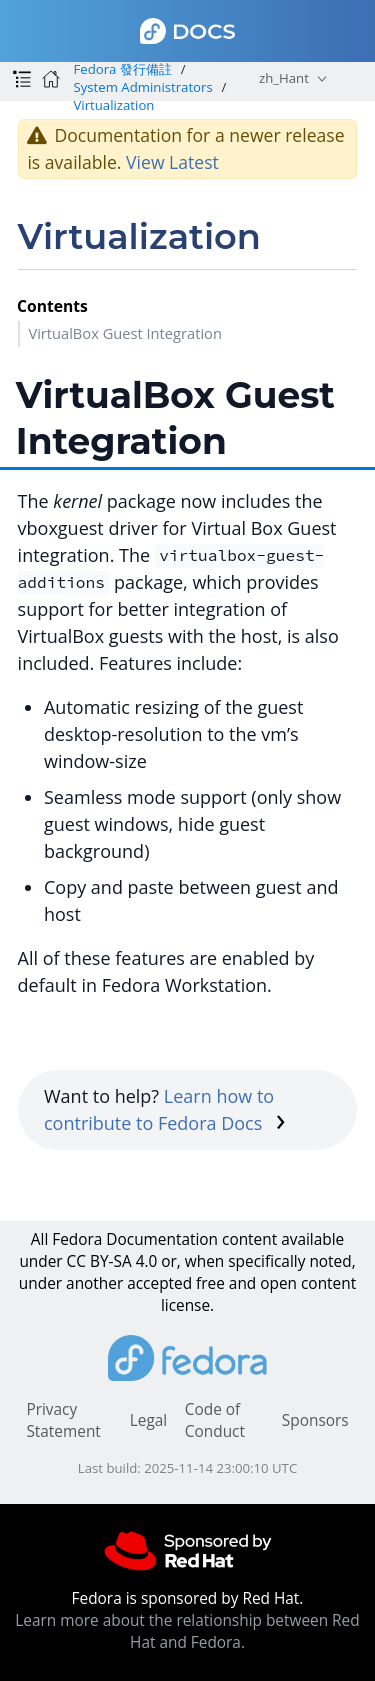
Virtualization (113, 105)
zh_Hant (284, 78)
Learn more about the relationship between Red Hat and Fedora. (187, 1631)
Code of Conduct (215, 1420)
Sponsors (315, 1420)
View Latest (172, 162)
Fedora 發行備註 (122, 69)
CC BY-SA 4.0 (112, 1261)
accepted (159, 1283)
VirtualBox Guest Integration (125, 333)
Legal (148, 1420)
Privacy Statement (63, 1420)
